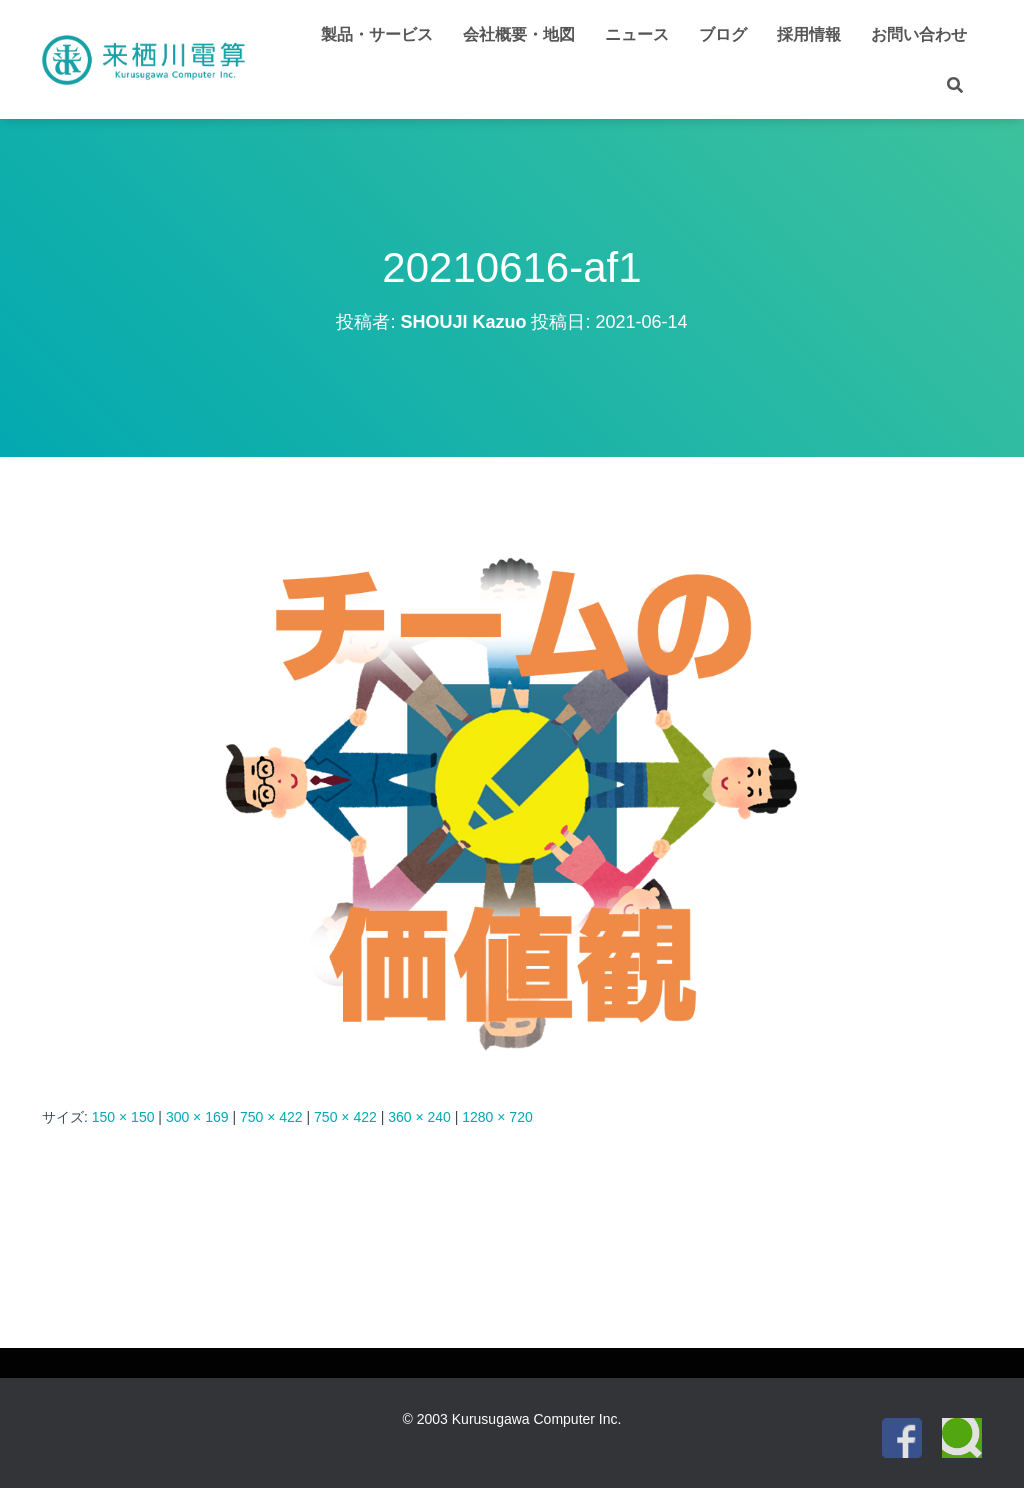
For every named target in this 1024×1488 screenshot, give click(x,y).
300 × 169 (197, 1117)
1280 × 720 (497, 1117)
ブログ (723, 34)
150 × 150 (123, 1117)
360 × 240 (419, 1117)
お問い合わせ (919, 34)
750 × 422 (271, 1117)
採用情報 (809, 34)
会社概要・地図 (519, 34)
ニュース (637, 34)
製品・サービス (377, 34)
